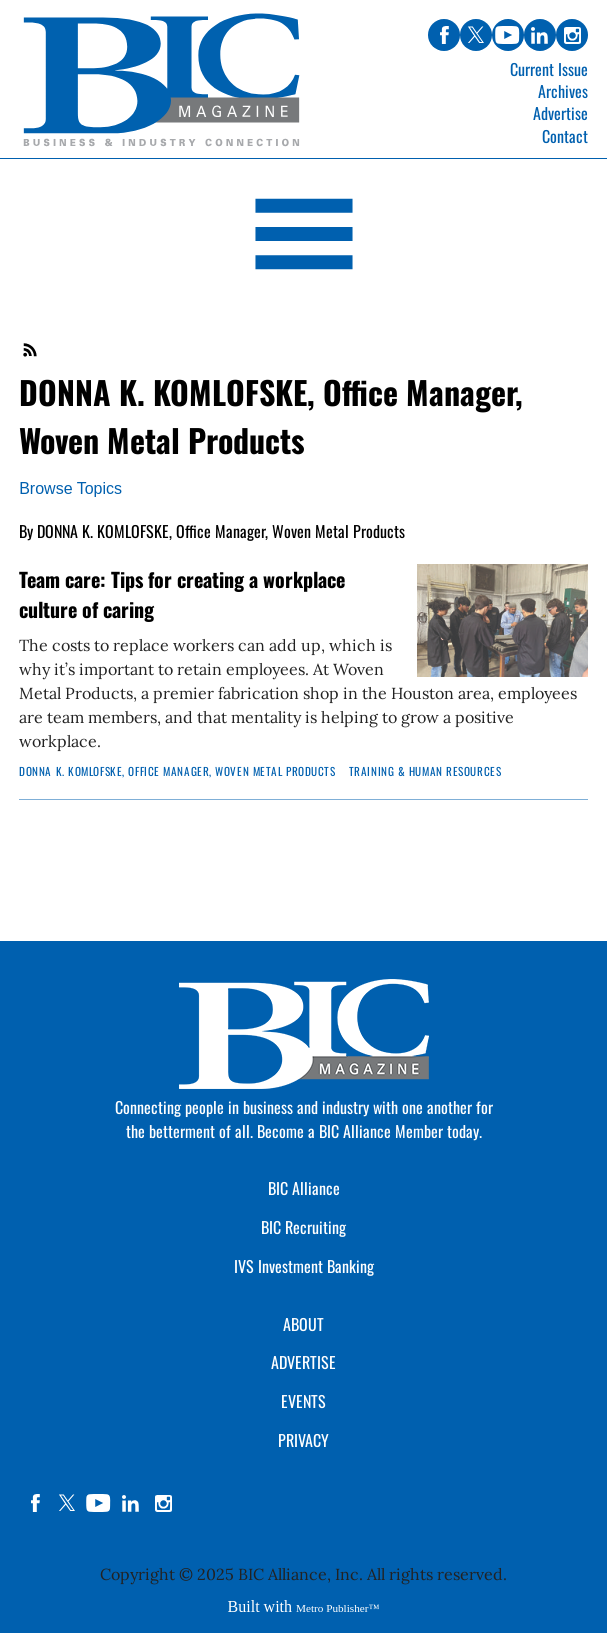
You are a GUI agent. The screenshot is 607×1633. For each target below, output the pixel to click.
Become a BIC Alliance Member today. (369, 1131)
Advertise (560, 113)
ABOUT (303, 1324)
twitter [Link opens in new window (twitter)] (476, 35)
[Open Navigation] (303, 237)
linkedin (131, 1503)
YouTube (99, 1503)
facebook (35, 1503)
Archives (563, 91)
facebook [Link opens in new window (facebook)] (444, 35)
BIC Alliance (304, 1188)
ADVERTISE (303, 1362)
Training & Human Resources (425, 771)
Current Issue (549, 69)
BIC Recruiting (303, 1227)
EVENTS (303, 1401)
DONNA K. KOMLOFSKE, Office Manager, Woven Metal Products (177, 771)
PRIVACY (303, 1440)
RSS (31, 350)
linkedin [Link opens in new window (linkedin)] (540, 35)
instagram (163, 1503)
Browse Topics (70, 488)
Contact (565, 136)
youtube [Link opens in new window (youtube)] (508, 35)
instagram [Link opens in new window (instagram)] (572, 35)
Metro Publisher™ (337, 1608)
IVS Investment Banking (304, 1266)
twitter (67, 1503)
